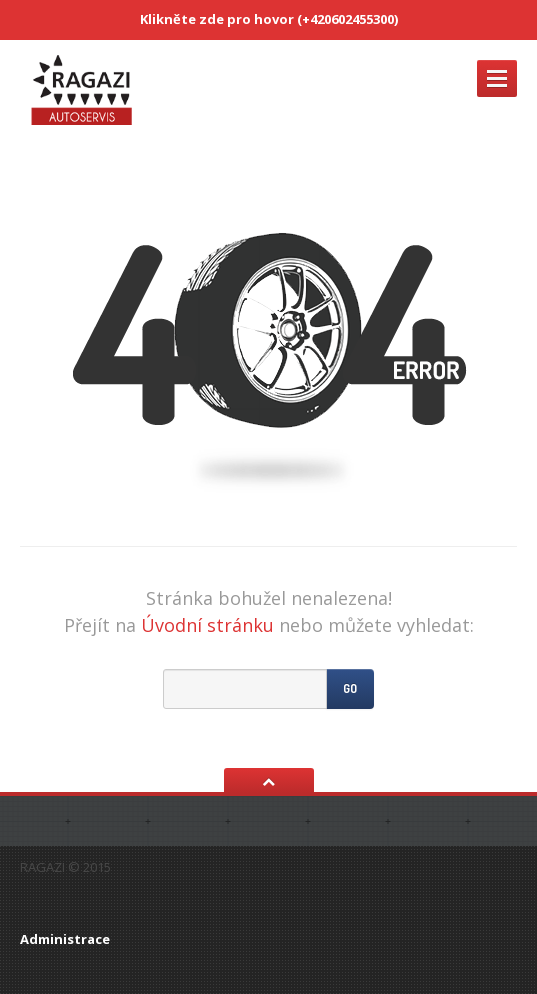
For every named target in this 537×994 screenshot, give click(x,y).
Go (350, 688)
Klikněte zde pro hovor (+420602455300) (269, 19)
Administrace (65, 939)
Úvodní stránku (207, 625)
